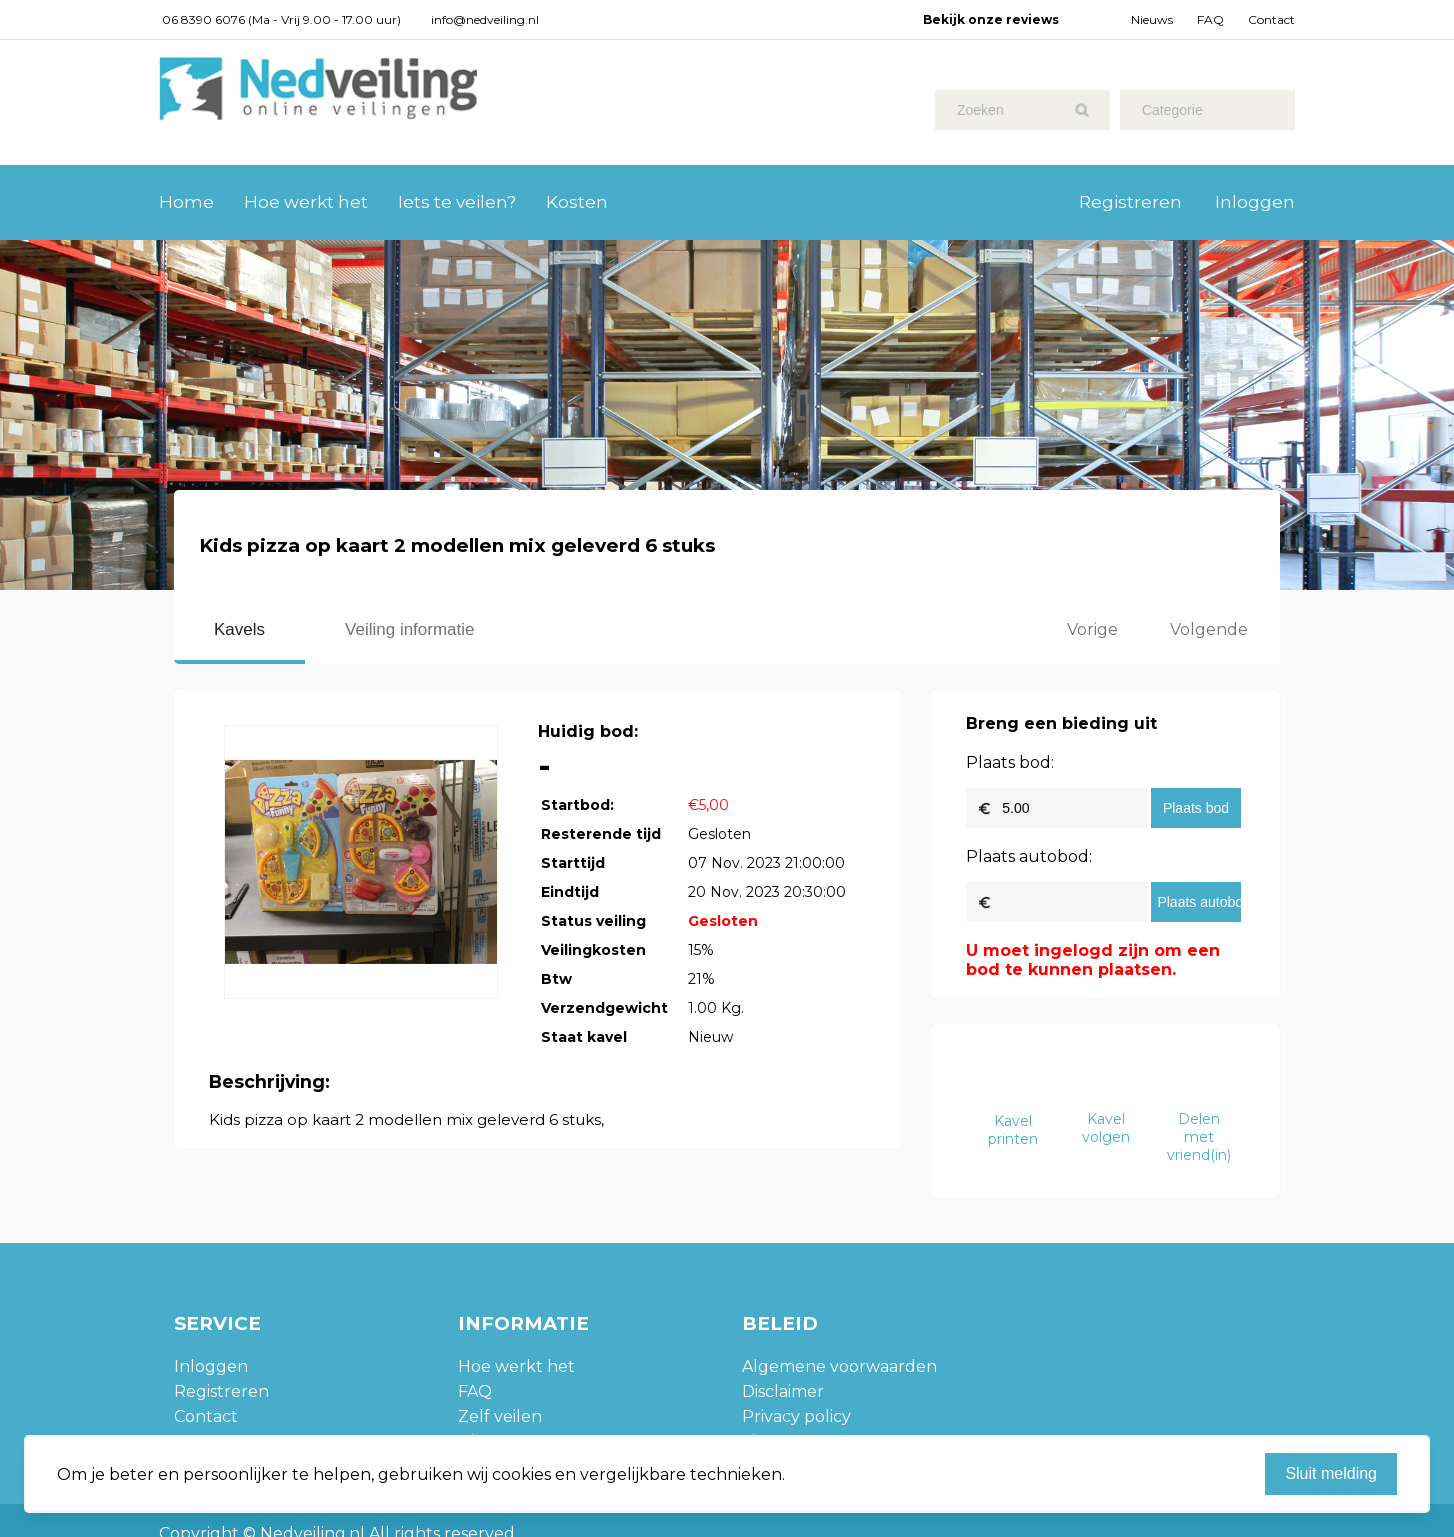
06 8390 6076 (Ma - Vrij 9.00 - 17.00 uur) (281, 19)
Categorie (1172, 110)
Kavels (239, 629)
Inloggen (1255, 202)
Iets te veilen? (457, 202)
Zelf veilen (500, 1416)
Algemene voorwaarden (839, 1366)
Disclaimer (783, 1391)
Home (186, 202)
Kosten (577, 202)
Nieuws (1152, 19)
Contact (1271, 19)
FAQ (1210, 19)
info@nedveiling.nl (485, 19)
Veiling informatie (409, 629)
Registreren (1130, 202)
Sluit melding (1331, 1473)
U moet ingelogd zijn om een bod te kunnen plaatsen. (1093, 960)
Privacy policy (796, 1416)
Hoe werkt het (306, 202)
